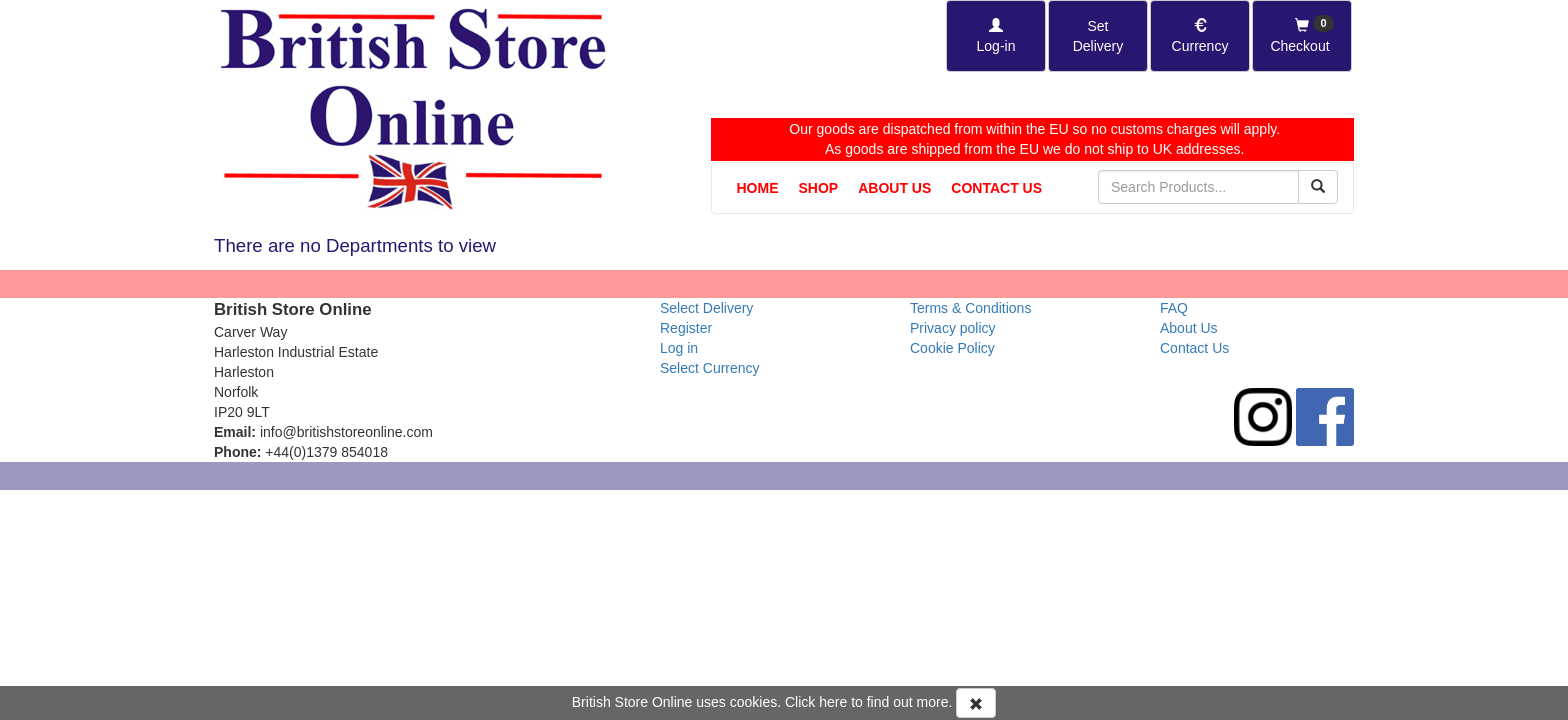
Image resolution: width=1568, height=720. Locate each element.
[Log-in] (996, 36)
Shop (819, 188)
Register (686, 328)
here (833, 702)
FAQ (1174, 308)
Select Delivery (706, 308)
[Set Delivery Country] (1098, 36)
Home (758, 188)
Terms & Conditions (970, 308)
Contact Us (996, 188)
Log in (679, 348)
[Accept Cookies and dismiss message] (976, 703)
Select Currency (710, 368)
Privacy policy (953, 328)
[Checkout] (1302, 36)
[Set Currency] (1200, 36)
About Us (894, 188)
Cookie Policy (952, 348)
